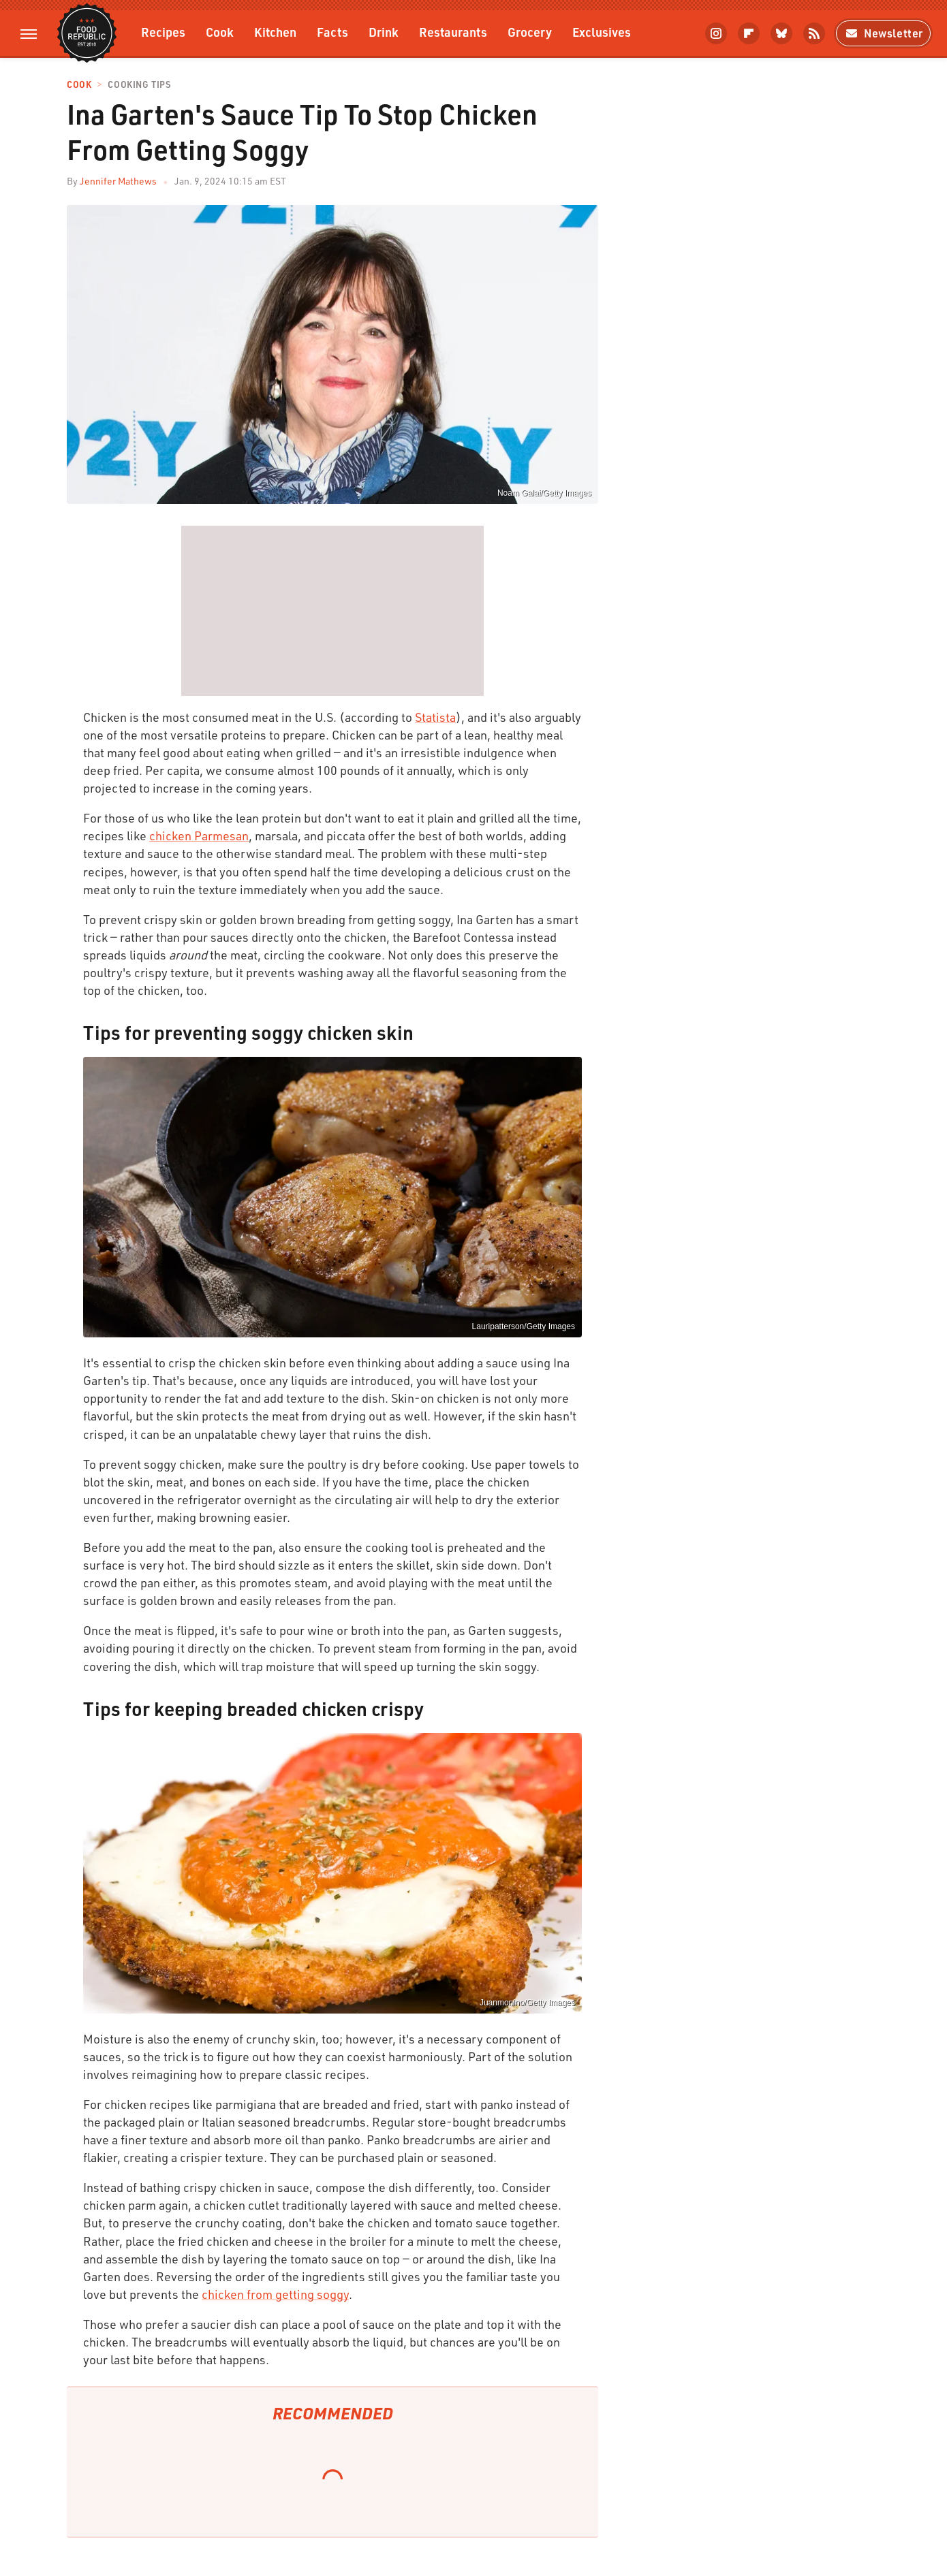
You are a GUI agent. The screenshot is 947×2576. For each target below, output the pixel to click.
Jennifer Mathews (118, 181)
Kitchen (275, 31)
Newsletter (883, 33)
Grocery (530, 31)
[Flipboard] (749, 33)
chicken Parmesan (199, 835)
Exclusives (601, 31)
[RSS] (814, 33)
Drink (384, 31)
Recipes (163, 31)
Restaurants (453, 31)
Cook (220, 31)
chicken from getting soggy (275, 2294)
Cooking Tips (139, 84)
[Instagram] (716, 33)
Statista (435, 717)
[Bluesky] (781, 33)
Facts (332, 31)
